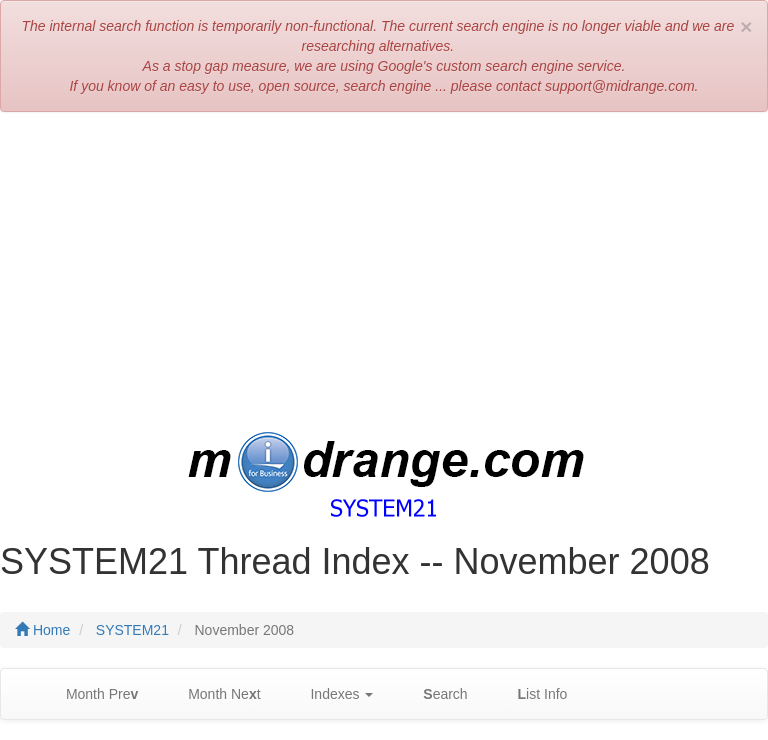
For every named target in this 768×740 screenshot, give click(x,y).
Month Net (214, 694)
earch (435, 694)
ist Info (533, 694)
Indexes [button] (332, 694)
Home (42, 630)
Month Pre (92, 694)
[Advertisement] (384, 272)
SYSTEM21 (132, 630)
